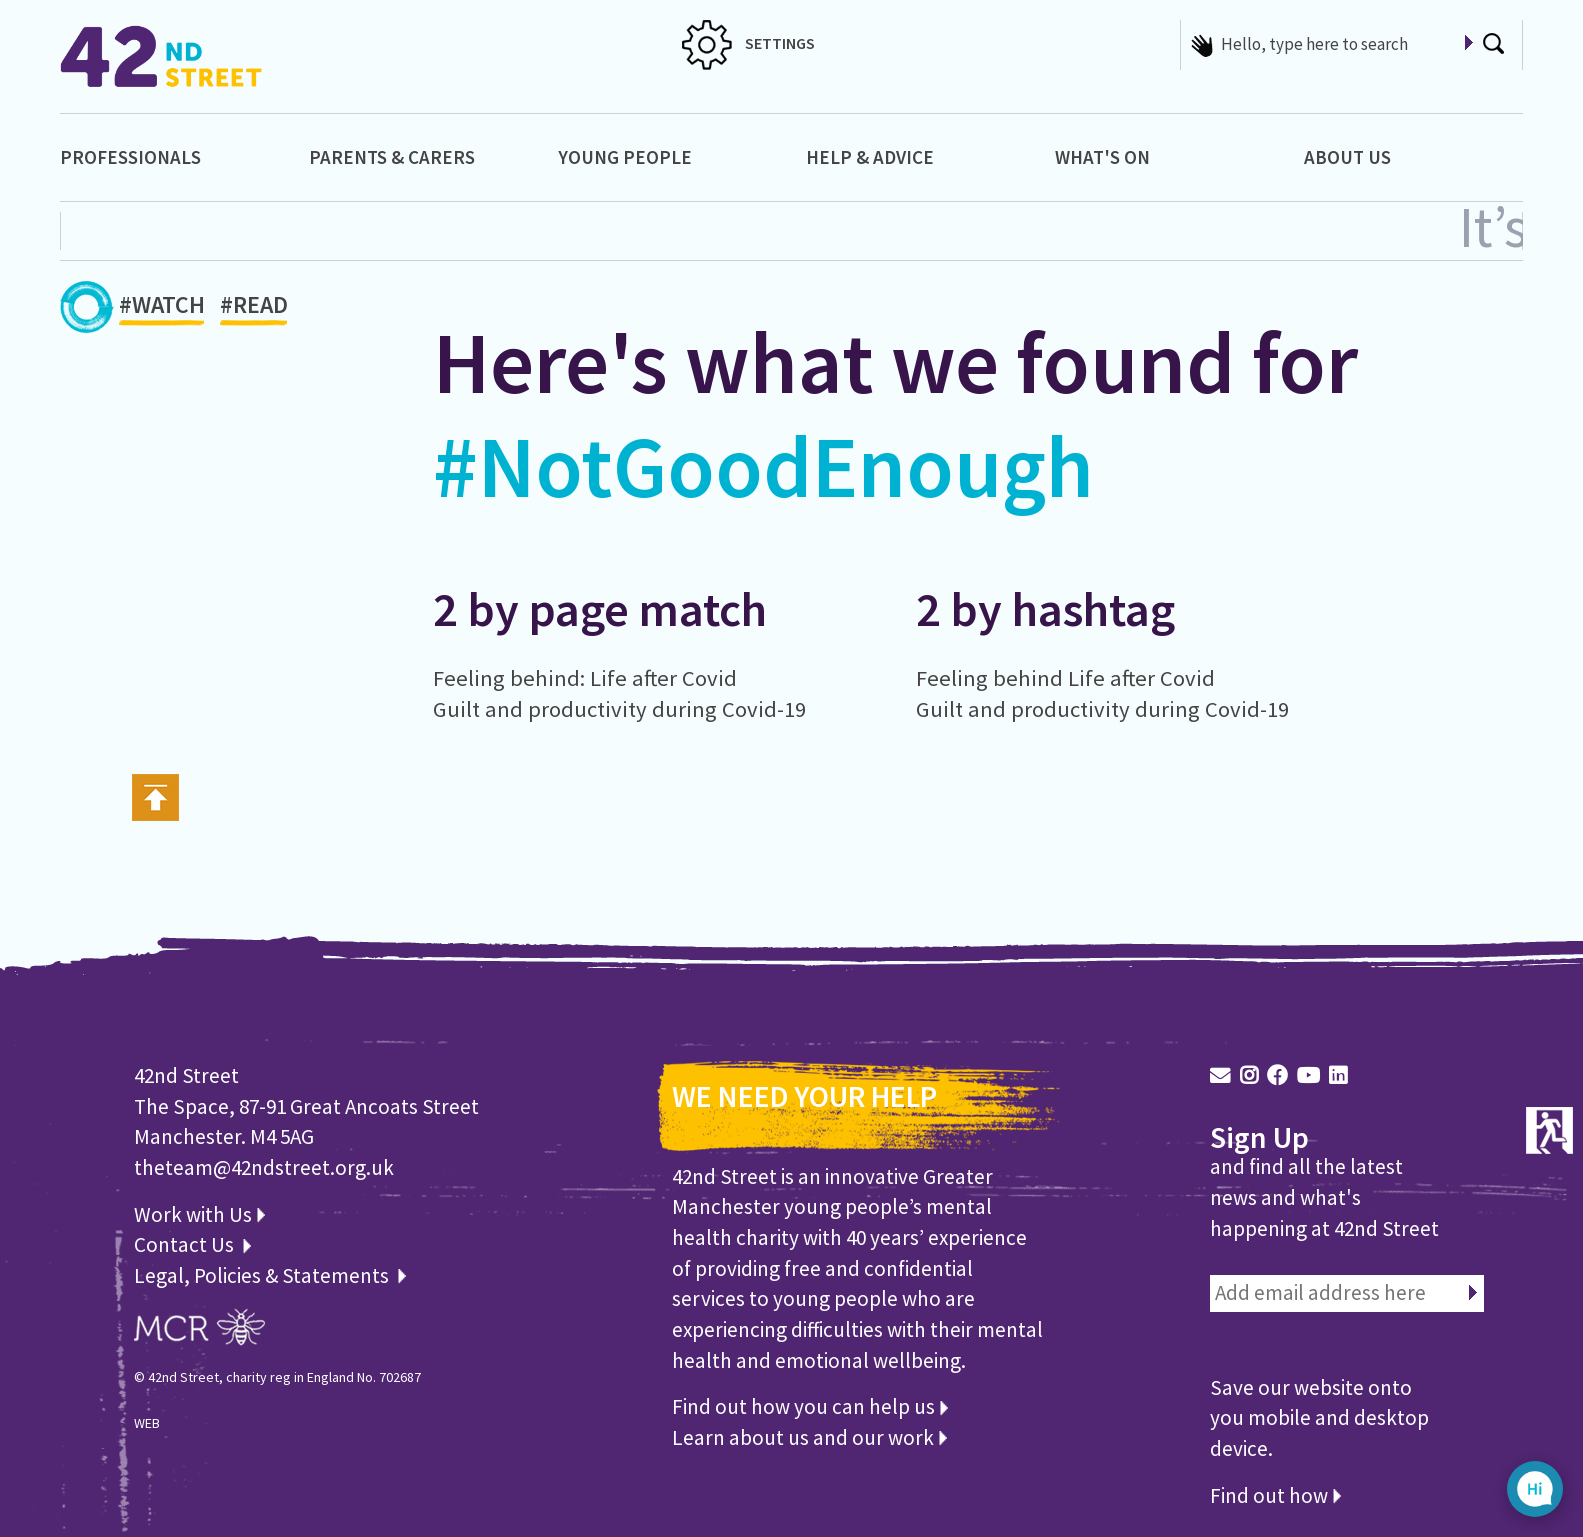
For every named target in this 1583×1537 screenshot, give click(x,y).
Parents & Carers (392, 157)
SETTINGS (748, 43)
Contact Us (186, 1244)
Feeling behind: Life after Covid (585, 678)
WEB (147, 1423)
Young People (625, 157)
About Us (1347, 157)
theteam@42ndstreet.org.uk (264, 1167)
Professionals (130, 157)
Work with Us (199, 1214)
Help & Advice (870, 157)
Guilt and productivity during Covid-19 (619, 709)
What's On (1102, 157)
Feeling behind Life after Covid (1065, 678)
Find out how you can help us (810, 1406)
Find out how (1275, 1495)
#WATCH (162, 308)
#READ (254, 308)
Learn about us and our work (809, 1437)
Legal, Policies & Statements (270, 1275)
